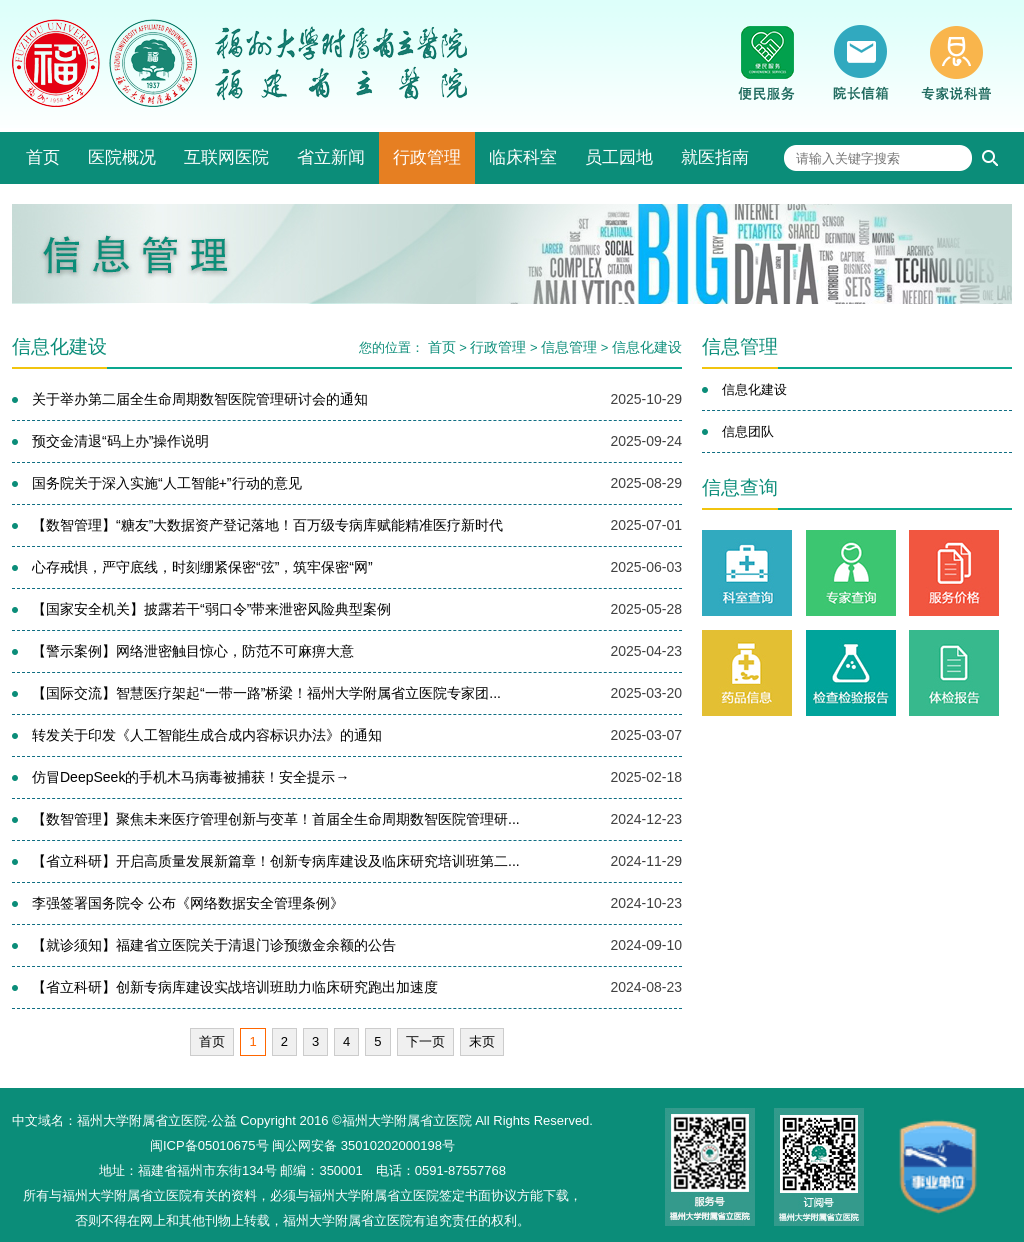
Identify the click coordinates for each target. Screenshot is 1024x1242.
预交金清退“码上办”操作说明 (120, 441)
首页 (43, 157)
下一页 (425, 1041)
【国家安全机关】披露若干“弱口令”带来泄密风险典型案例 (211, 609)
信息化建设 (647, 347)
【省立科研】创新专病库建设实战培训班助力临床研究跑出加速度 (235, 987)
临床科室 (523, 157)
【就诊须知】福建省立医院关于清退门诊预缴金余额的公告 (214, 945)
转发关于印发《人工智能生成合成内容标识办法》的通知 (207, 735)
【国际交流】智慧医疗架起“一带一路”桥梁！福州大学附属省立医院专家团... (266, 693)
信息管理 (569, 347)
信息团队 (748, 431)
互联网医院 (226, 157)
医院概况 (122, 157)
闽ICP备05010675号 (209, 1145)
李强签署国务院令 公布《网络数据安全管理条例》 (188, 903)
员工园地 (619, 157)
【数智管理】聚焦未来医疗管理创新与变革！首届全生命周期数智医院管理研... (276, 819)
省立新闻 (331, 157)
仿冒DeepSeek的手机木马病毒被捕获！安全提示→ (190, 777)
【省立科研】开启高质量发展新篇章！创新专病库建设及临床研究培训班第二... (276, 861)
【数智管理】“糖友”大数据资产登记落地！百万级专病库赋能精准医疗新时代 (267, 525)
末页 (482, 1041)
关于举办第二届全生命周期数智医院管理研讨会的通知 (200, 399)
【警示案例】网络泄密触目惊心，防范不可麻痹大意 (193, 651)
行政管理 (427, 157)
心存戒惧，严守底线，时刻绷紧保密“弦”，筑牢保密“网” (202, 567)
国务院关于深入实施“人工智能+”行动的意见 (167, 483)
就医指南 (715, 157)
